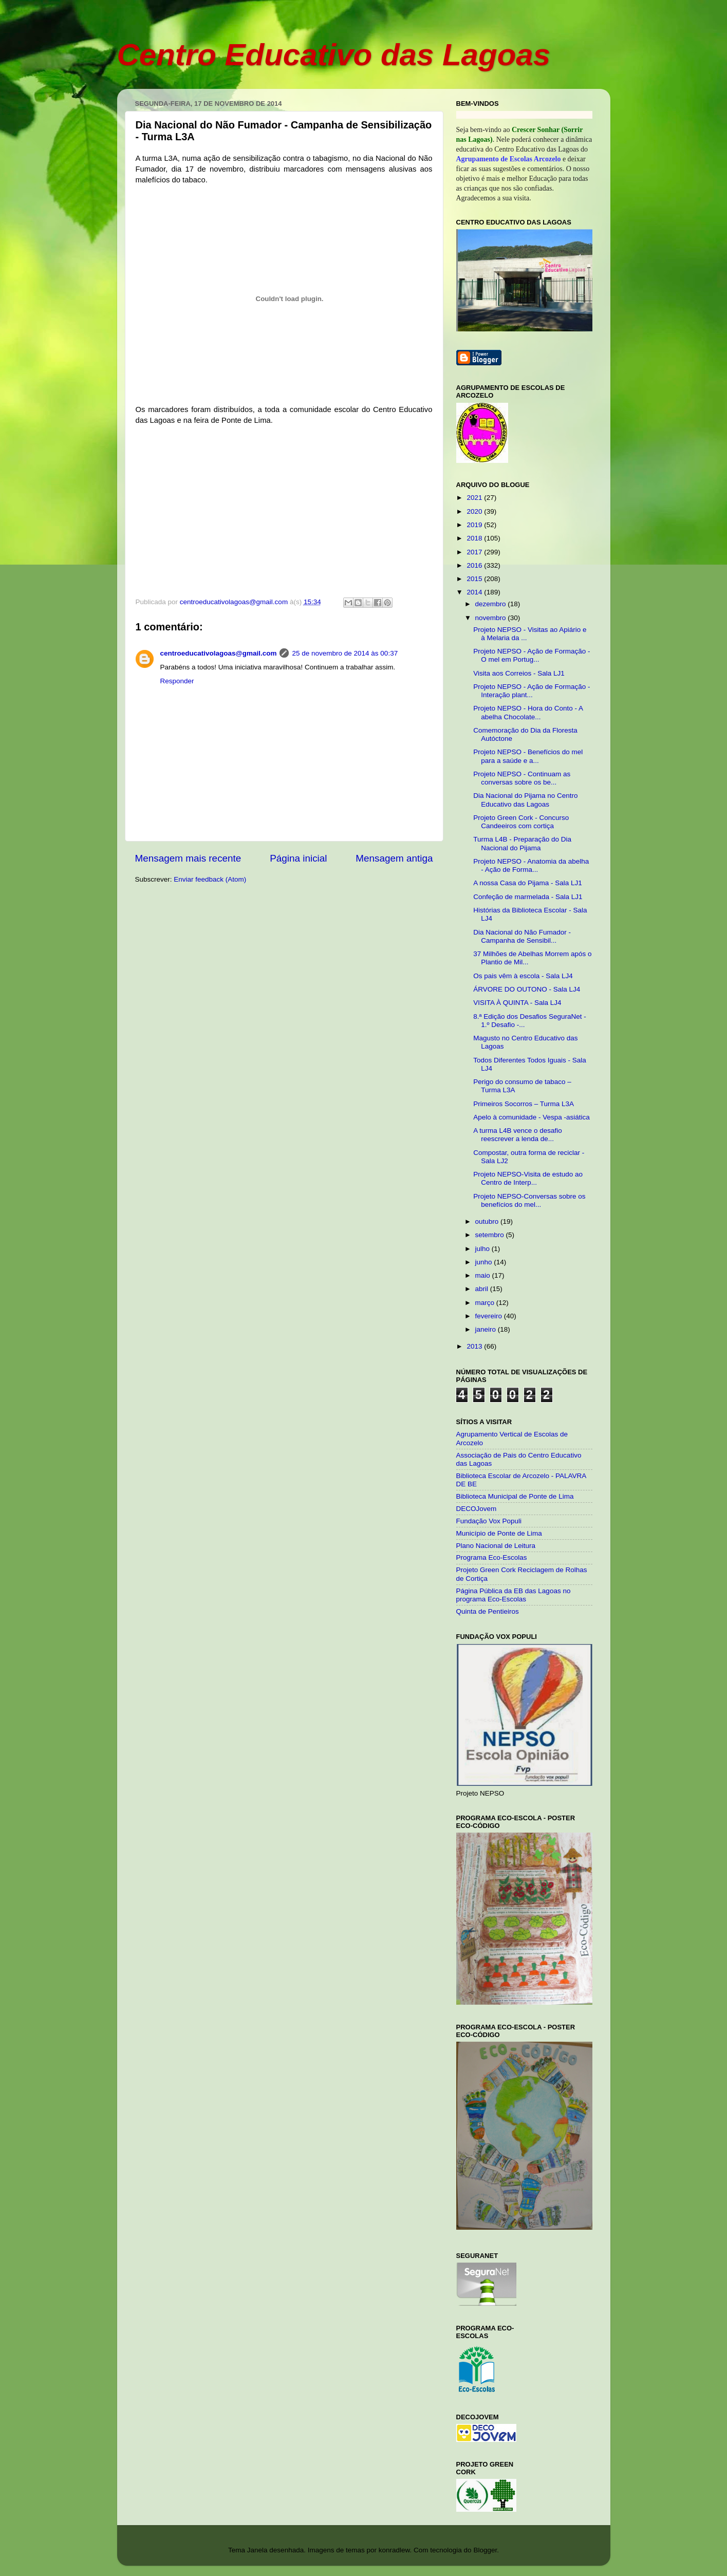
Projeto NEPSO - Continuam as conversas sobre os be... (521, 778)
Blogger (485, 2550)
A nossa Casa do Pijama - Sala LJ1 (527, 883)
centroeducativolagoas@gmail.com (218, 653)
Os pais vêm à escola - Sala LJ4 (523, 976)
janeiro (486, 1329)
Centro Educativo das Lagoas (334, 55)
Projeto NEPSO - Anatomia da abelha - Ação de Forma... (531, 865)
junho (484, 1262)
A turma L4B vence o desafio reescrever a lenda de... (517, 1135)
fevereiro (489, 1316)
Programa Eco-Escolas (491, 1557)
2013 (475, 1346)
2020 (475, 511)
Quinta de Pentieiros (487, 1611)
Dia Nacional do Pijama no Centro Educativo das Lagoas (525, 800)
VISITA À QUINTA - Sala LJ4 (517, 1002)
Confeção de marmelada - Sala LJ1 (527, 897)
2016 (475, 565)
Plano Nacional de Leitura (496, 1546)
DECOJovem (476, 1509)
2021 (475, 497)
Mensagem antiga (394, 858)
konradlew (394, 2550)
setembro (490, 1235)
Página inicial (298, 858)
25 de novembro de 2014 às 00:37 (345, 653)
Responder (177, 681)
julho (483, 1249)
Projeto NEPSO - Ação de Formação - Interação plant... (531, 691)
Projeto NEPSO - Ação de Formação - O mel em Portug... (531, 655)
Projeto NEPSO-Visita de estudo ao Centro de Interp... (528, 1178)
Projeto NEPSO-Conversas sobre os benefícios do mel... (529, 1200)
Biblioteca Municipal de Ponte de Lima (515, 1496)
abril (482, 1289)
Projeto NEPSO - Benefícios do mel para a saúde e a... (528, 756)
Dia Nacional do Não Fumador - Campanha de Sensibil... (522, 936)
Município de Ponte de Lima (499, 1533)
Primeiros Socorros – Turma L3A (523, 1104)
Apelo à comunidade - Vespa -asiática (531, 1117)
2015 (475, 579)
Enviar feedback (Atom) (210, 879)
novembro (491, 618)
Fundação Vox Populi (489, 1521)
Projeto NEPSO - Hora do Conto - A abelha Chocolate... (528, 712)
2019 (475, 525)
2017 (475, 552)
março (485, 1302)
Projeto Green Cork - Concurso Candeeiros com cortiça (521, 822)
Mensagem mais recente (188, 858)
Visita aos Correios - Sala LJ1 (519, 673)
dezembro (491, 604)
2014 (475, 592)
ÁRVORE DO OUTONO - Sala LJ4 (526, 989)
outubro (488, 1221)
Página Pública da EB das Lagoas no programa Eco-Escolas (513, 1595)
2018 (475, 538)
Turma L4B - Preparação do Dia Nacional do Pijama (522, 843)
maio (483, 1275)
